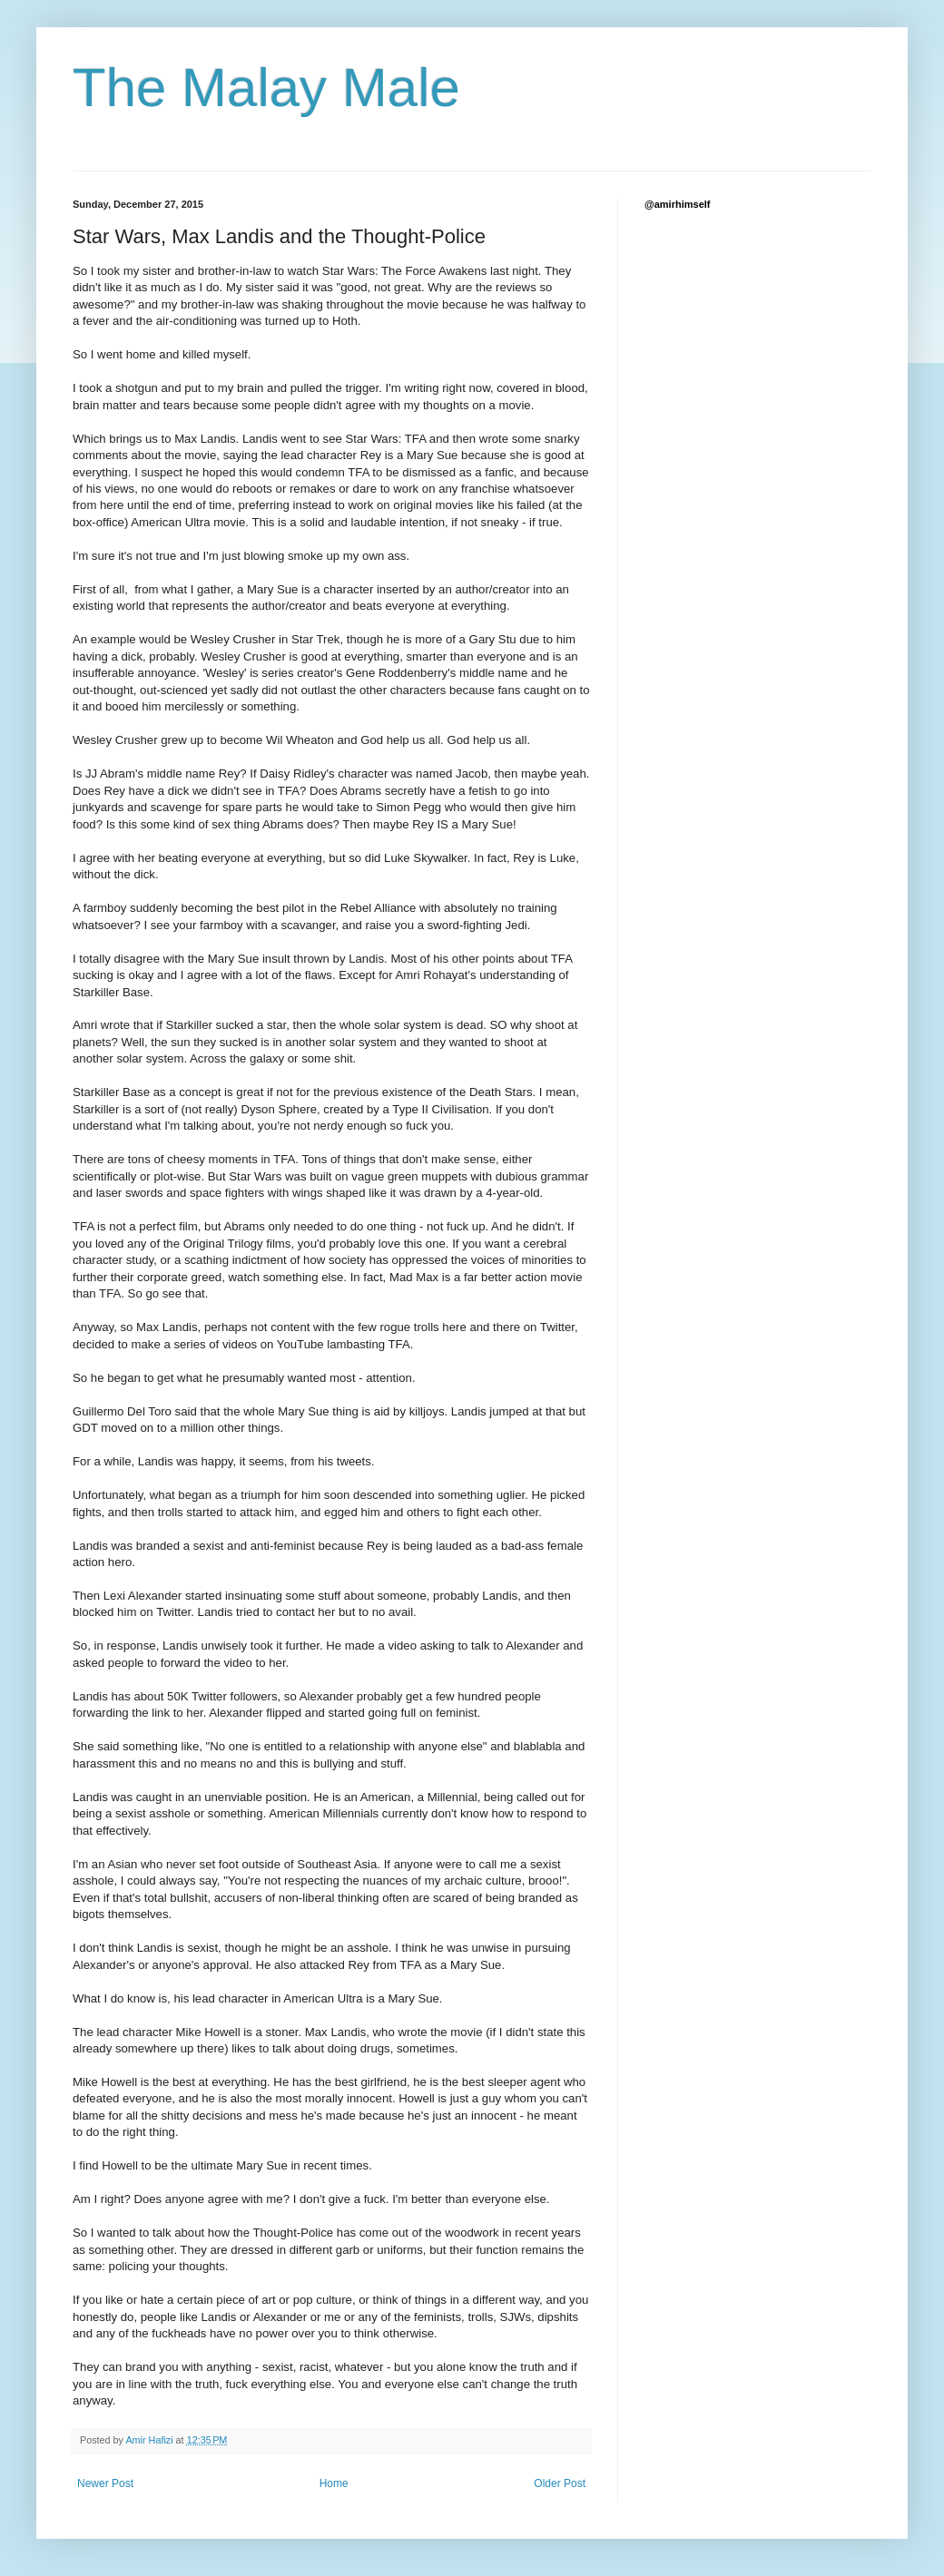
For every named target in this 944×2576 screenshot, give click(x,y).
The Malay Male (266, 87)
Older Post (559, 2483)
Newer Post (105, 2483)
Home (334, 2483)
